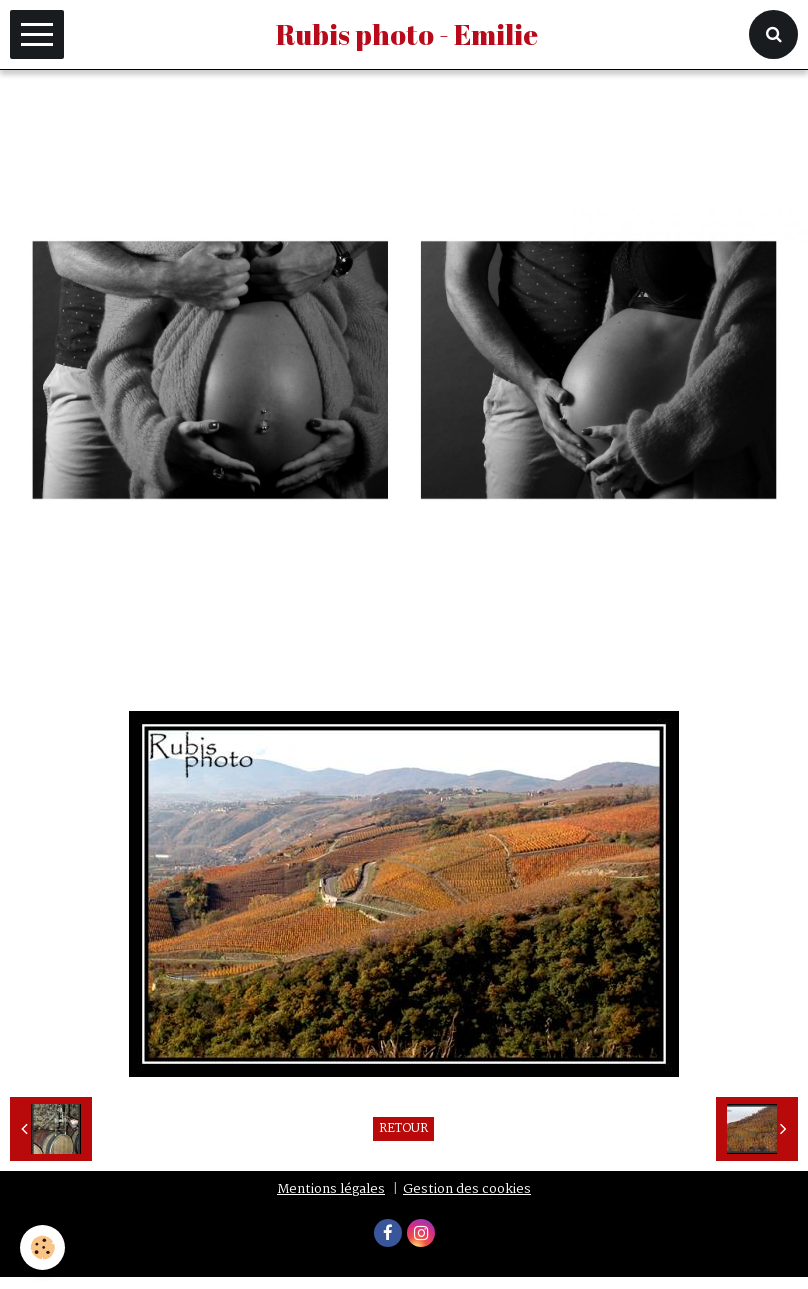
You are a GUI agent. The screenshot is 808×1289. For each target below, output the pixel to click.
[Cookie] (42, 1247)
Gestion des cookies (467, 1189)
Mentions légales (331, 1189)
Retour (403, 1129)
